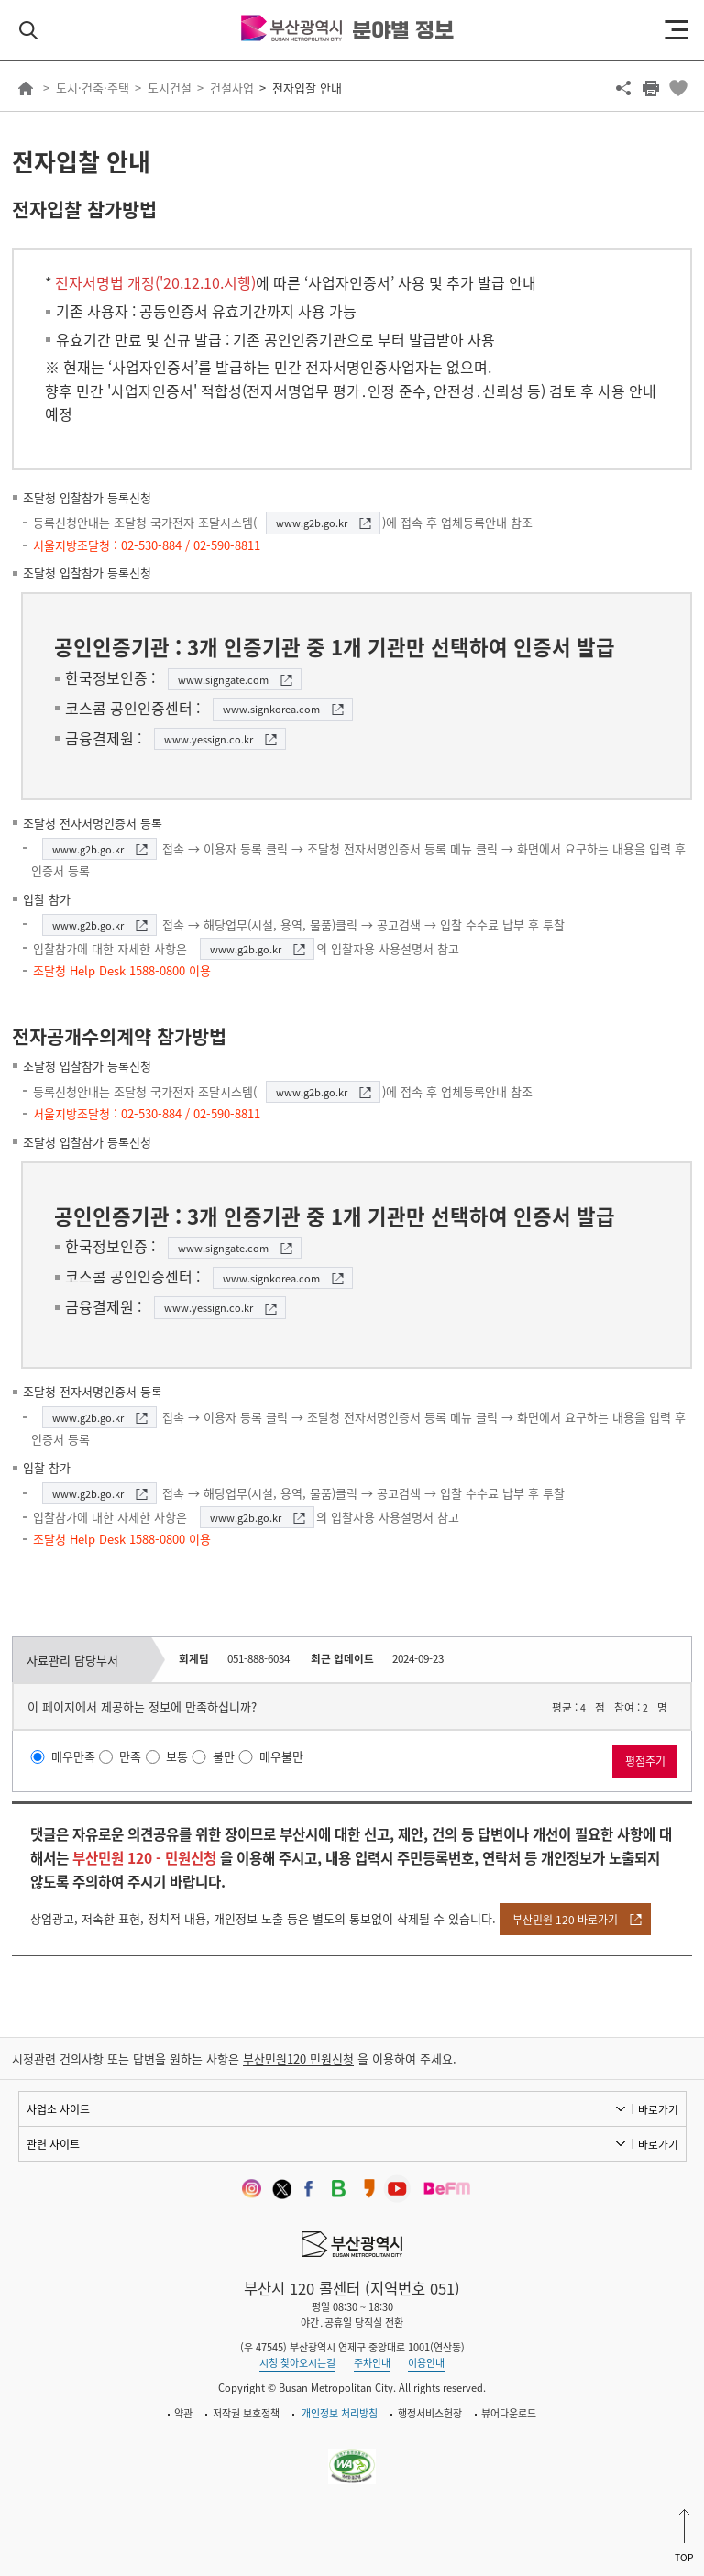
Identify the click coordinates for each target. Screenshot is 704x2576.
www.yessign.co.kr (208, 739)
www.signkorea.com (271, 709)
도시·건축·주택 (92, 87)
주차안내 (372, 2363)
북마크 (678, 88)
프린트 (651, 88)
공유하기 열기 (623, 88)
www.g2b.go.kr (311, 523)
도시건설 (170, 87)
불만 (224, 1757)
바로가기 (658, 2109)
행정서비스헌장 (430, 2413)
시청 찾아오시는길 (297, 2363)
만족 (130, 1757)
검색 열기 (28, 30)
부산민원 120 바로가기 (565, 1919)
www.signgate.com (223, 680)
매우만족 (73, 1757)
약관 (183, 2413)
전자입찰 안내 (307, 87)
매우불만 (281, 1757)
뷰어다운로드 (508, 2413)
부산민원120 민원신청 (298, 2058)
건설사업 (232, 87)
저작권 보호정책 (246, 2413)
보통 (177, 1757)
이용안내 (426, 2363)
